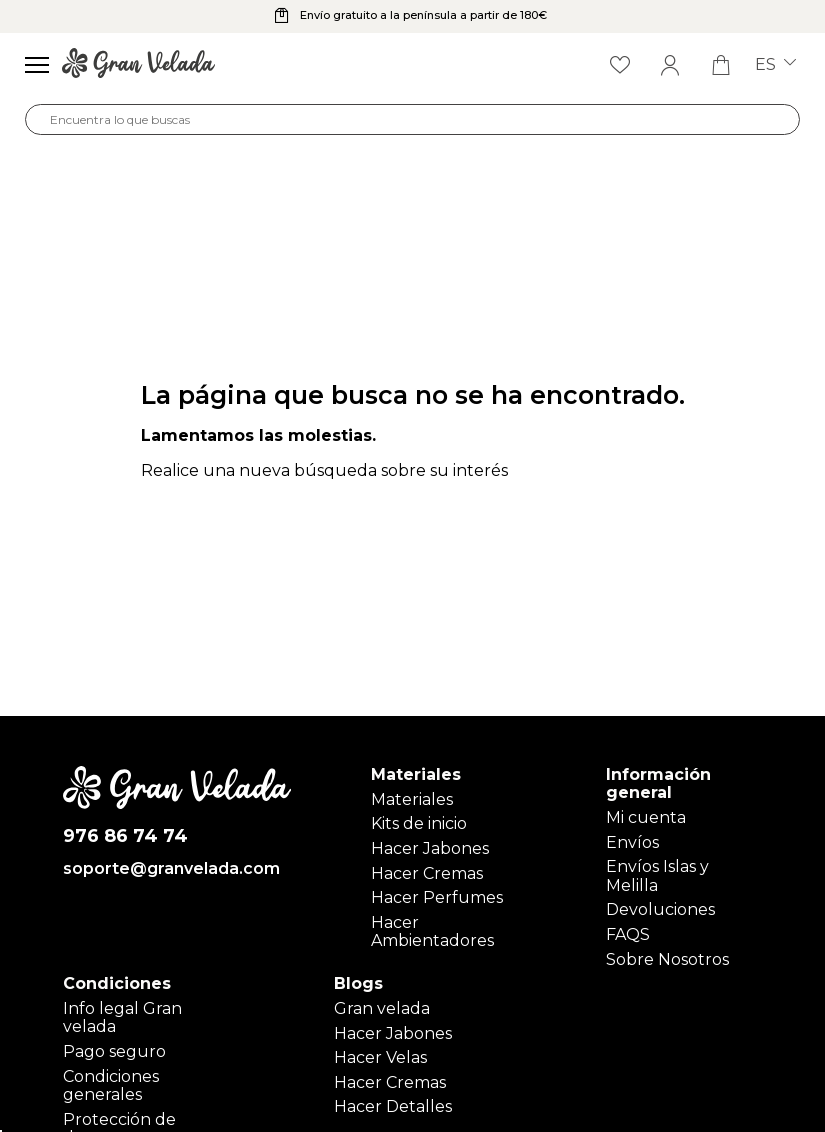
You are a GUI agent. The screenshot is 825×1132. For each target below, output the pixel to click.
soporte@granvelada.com (171, 869)
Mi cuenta (646, 817)
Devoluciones (660, 909)
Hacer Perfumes (437, 897)
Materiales (412, 799)
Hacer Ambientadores (432, 931)
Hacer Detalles (393, 1106)
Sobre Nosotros (667, 959)
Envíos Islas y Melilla (657, 875)
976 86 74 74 (125, 836)
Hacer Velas (380, 1057)
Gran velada (382, 1008)
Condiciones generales (111, 1085)
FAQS (628, 934)
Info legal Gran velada (122, 1017)
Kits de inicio (419, 823)
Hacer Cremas (427, 873)
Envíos (632, 842)
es (775, 65)
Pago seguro (114, 1051)
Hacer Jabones (430, 848)
